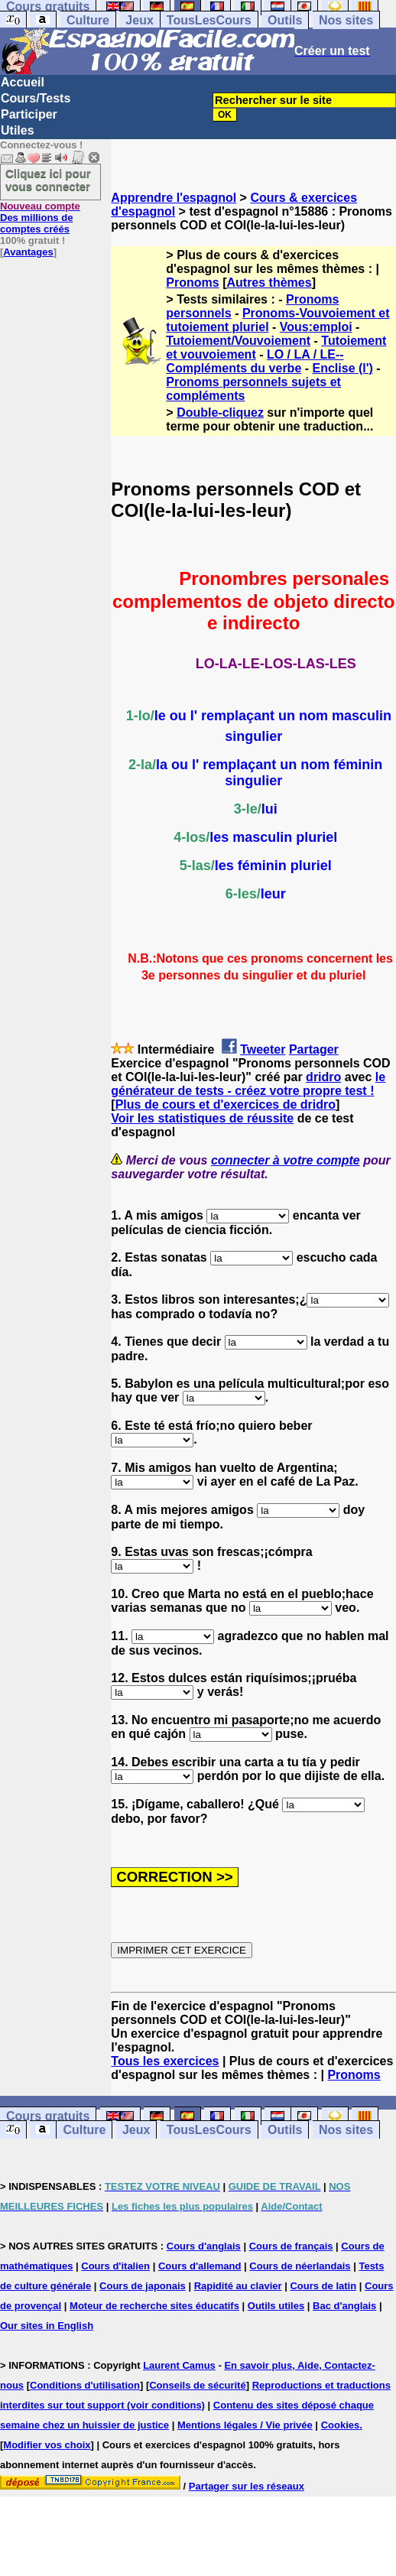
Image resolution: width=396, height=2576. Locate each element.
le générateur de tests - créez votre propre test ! (248, 1083)
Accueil (22, 82)
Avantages (28, 252)
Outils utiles (276, 2305)
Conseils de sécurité (197, 2385)
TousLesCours (209, 20)
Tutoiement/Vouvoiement (238, 340)
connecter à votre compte (285, 1160)
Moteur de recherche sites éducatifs (154, 2305)
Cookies (340, 2425)
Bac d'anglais (344, 2305)
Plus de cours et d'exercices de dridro (225, 1104)
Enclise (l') (343, 368)
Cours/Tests (35, 98)
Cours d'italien (115, 2266)
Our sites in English (46, 2325)
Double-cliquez (220, 412)
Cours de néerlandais (299, 2266)
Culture (88, 20)
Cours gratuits (47, 2116)
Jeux (139, 20)
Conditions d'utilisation (85, 2385)
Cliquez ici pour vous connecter (48, 180)
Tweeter (262, 1049)
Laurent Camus (179, 2365)
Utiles (17, 130)
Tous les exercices (165, 2061)
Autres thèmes (268, 282)
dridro (323, 1076)
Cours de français (291, 2246)
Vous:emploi (316, 326)
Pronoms (192, 282)
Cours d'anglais (204, 2246)
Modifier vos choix (46, 2445)
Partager (314, 1049)
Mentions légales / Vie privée (245, 2425)
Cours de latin (323, 2286)
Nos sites (346, 20)
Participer (29, 114)
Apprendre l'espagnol (173, 197)
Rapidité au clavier (238, 2286)
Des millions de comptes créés (40, 217)
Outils (285, 20)
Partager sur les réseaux (246, 2486)
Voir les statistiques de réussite (202, 1118)
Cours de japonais (142, 2286)
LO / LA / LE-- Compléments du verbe (254, 361)
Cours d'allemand (200, 2266)
